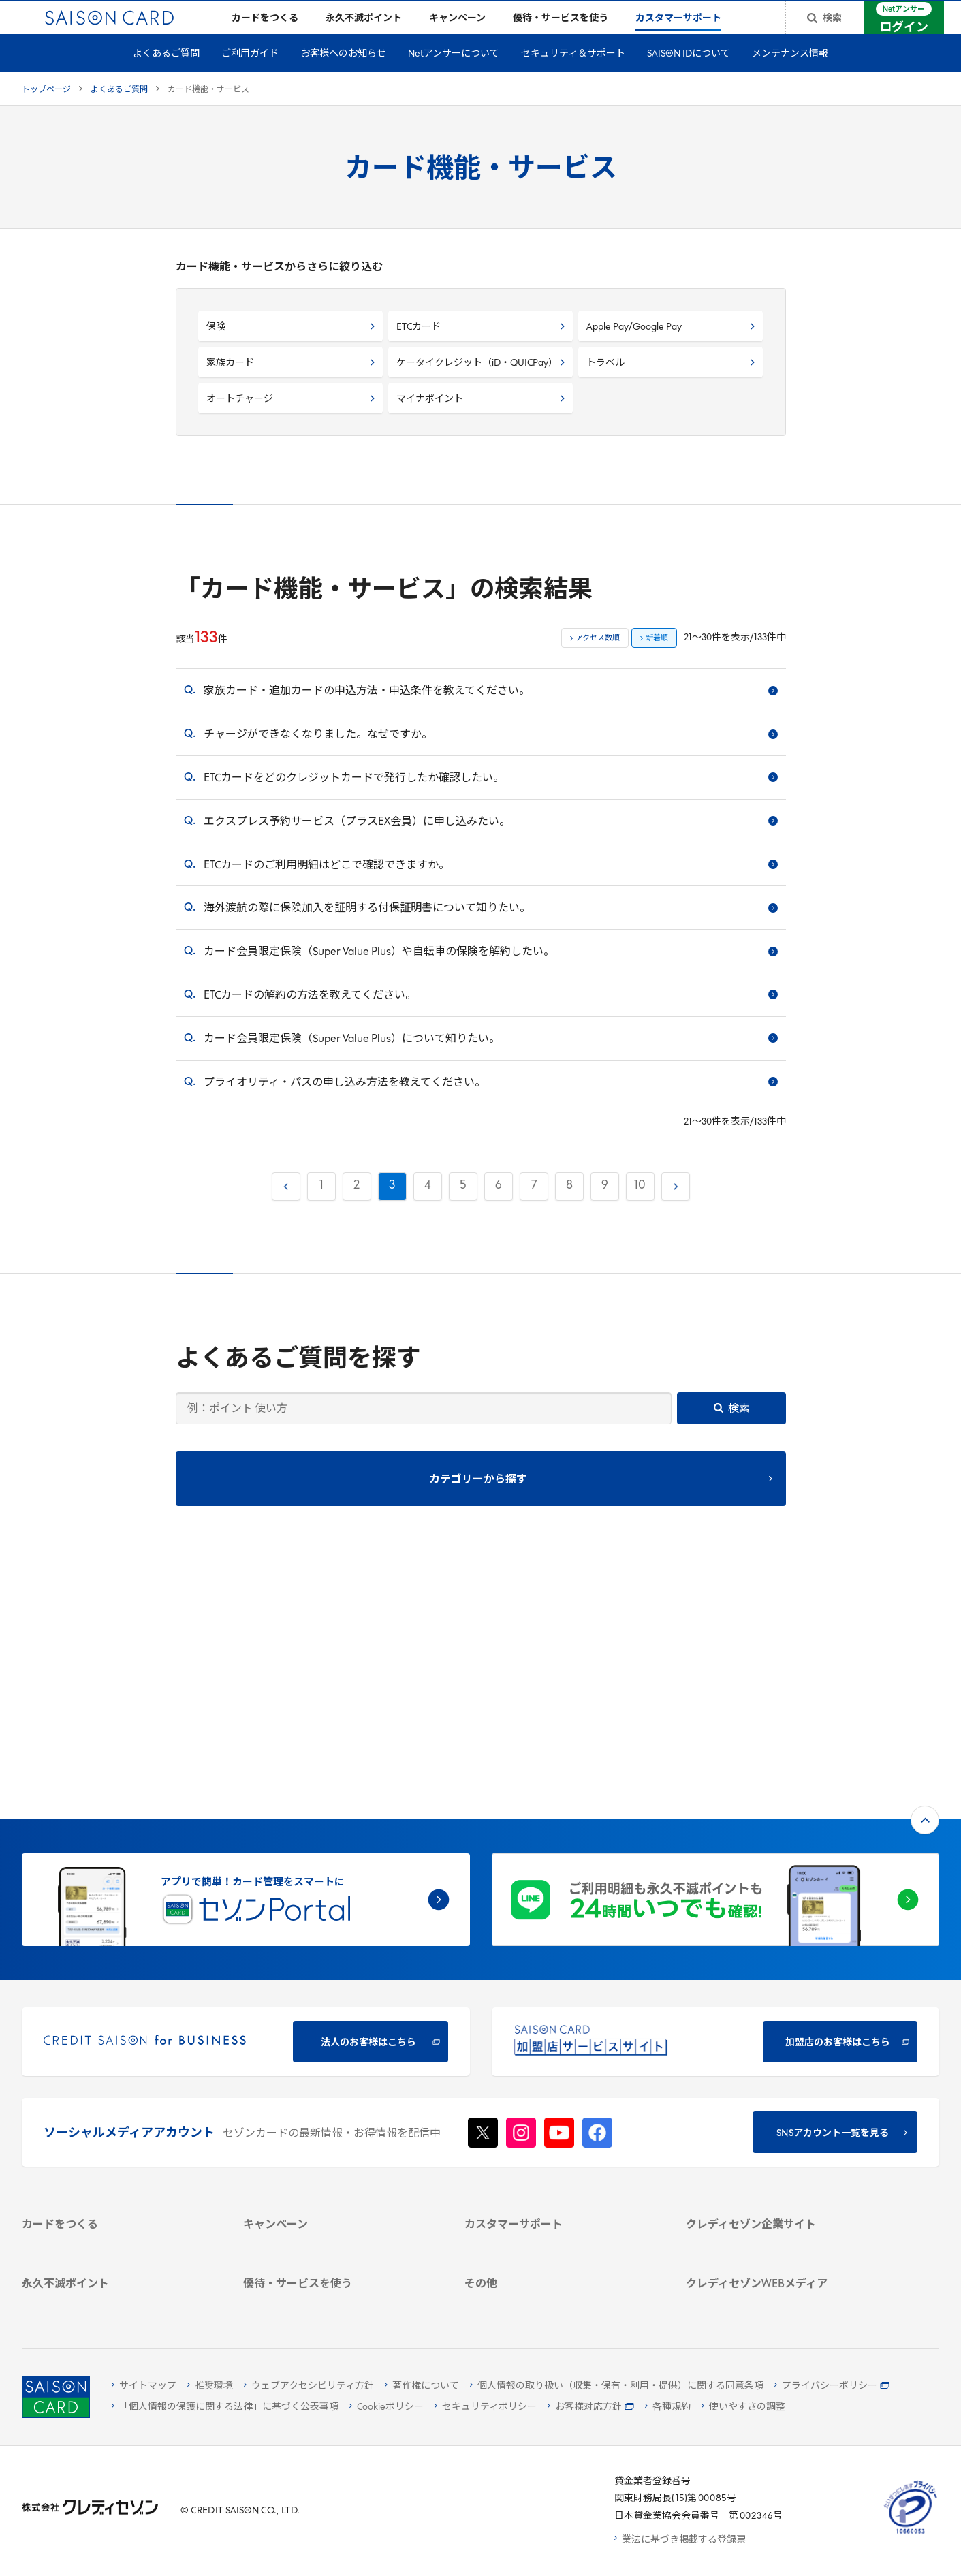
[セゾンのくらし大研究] (781, 2243)
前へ (284, 1205)
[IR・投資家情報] (781, 2095)
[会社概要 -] (781, 2042)
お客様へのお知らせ (343, 76)
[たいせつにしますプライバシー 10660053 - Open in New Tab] (910, 2534)
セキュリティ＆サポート (573, 76)
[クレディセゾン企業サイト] (781, 2024)
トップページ (46, 112)
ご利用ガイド (250, 76)
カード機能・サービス (208, 112)
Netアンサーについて (453, 76)
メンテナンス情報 (790, 76)
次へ (674, 1205)
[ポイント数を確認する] (117, 2300)
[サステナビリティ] (781, 2077)
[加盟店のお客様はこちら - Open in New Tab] (716, 1818)
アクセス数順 (598, 660)
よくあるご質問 (166, 76)
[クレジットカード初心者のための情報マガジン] (781, 2186)
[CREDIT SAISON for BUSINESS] (246, 1818)
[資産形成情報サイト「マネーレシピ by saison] (781, 2218)
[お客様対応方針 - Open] (591, 2407)
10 (640, 1207)
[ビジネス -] (781, 2059)
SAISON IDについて (688, 76)
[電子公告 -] (781, 2112)
